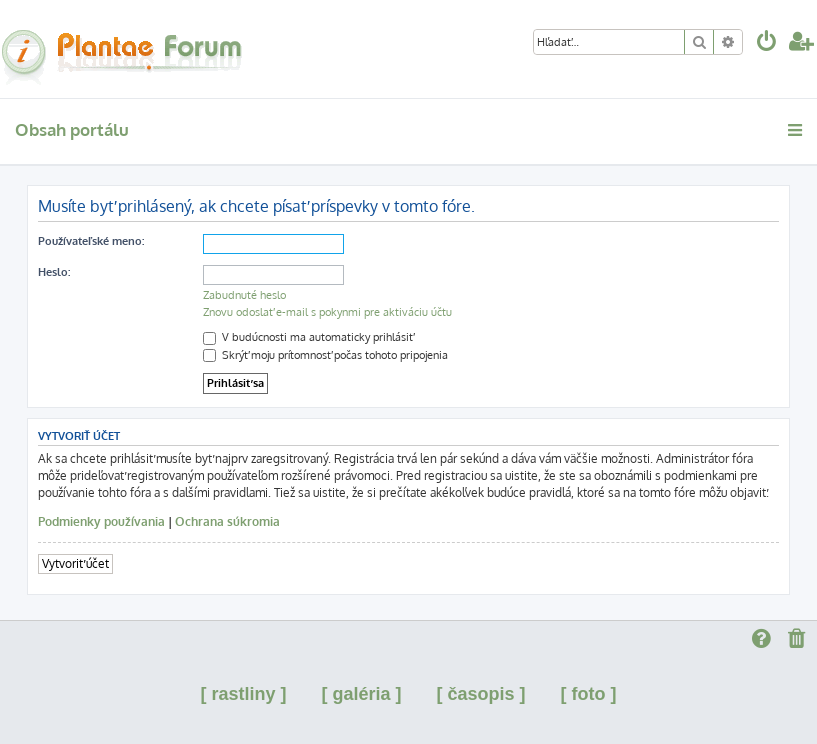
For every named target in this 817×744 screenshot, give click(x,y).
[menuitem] (767, 43)
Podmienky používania (101, 521)
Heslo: (54, 272)
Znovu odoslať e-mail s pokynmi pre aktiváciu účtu (327, 312)
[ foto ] (589, 694)
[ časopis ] (481, 694)
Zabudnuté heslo (244, 295)
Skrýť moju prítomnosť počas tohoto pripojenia (325, 355)
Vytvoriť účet (75, 563)
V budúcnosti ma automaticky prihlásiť (308, 337)
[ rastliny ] (243, 694)
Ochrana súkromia (227, 521)
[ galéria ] (361, 694)
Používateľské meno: (91, 241)
